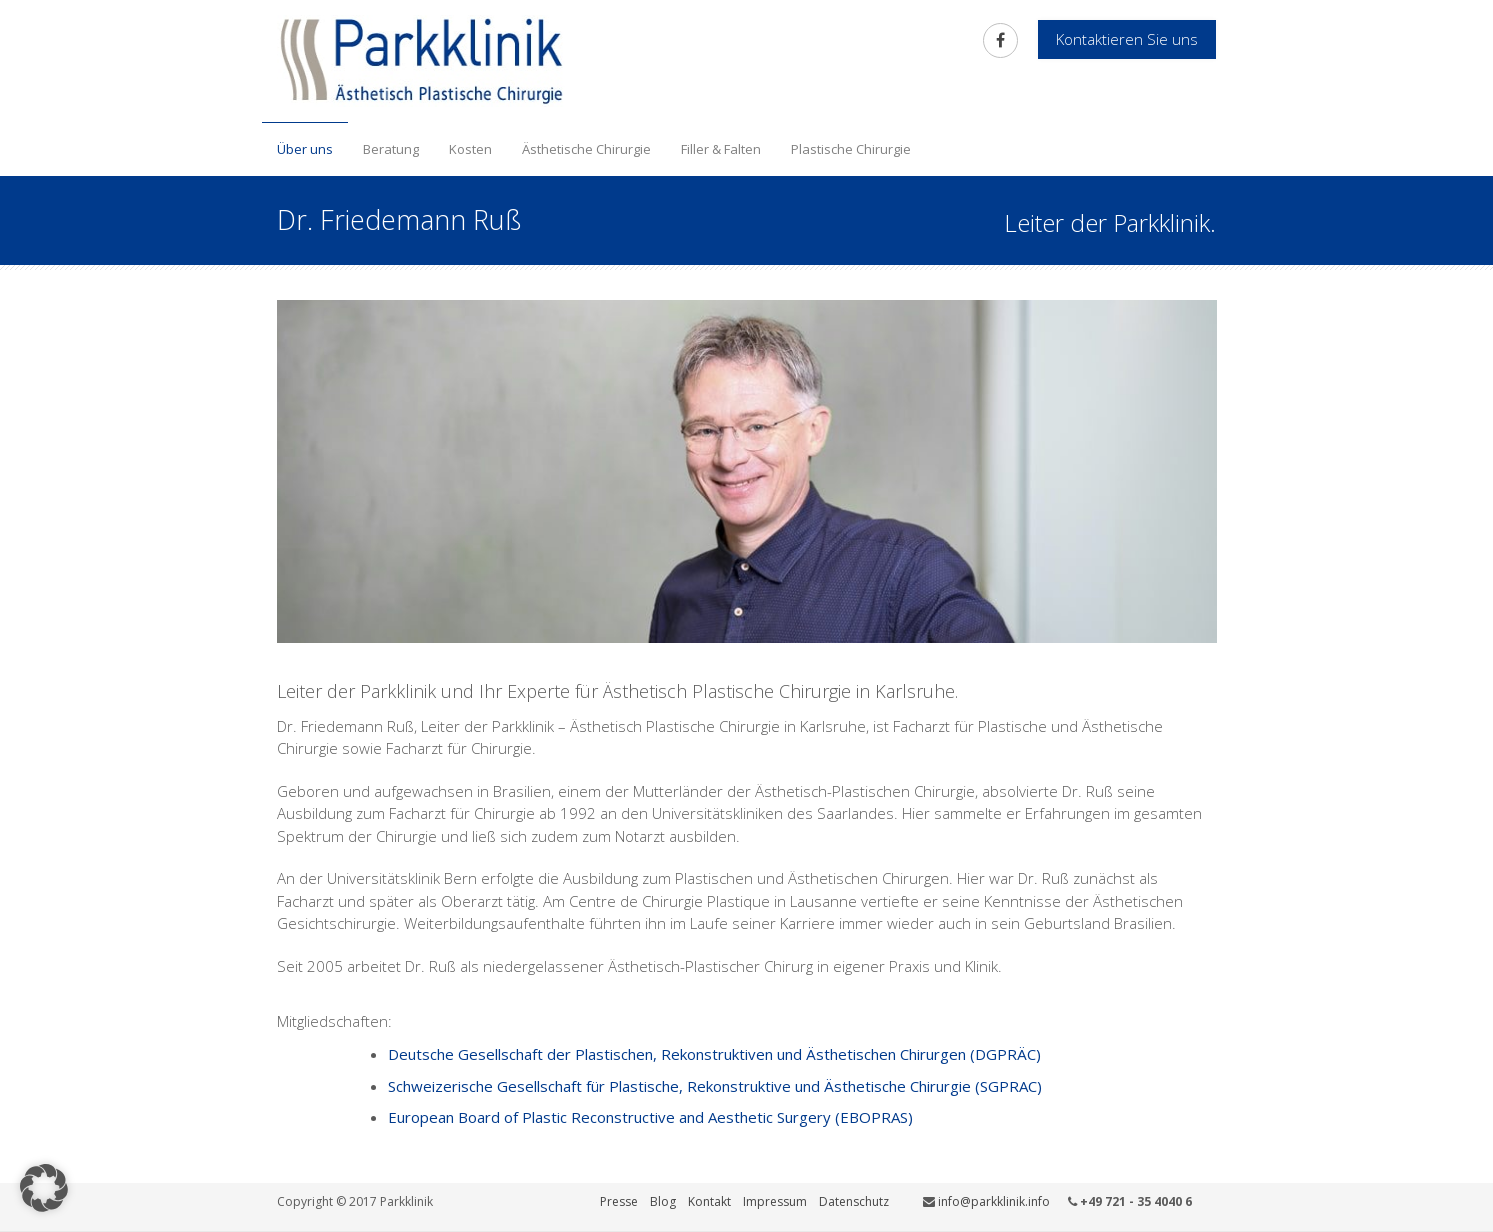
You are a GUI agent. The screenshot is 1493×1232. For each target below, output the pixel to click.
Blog (663, 1201)
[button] (44, 1188)
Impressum (775, 1201)
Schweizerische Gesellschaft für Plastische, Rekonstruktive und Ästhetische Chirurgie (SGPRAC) (715, 1086)
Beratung (391, 149)
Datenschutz (854, 1201)
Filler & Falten (721, 149)
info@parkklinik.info (994, 1201)
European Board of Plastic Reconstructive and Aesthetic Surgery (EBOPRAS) (650, 1117)
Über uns (305, 149)
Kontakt (709, 1201)
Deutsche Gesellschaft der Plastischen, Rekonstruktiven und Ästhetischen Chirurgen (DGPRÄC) (714, 1054)
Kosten (470, 149)
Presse (619, 1201)
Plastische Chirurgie (851, 149)
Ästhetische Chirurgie (586, 149)
